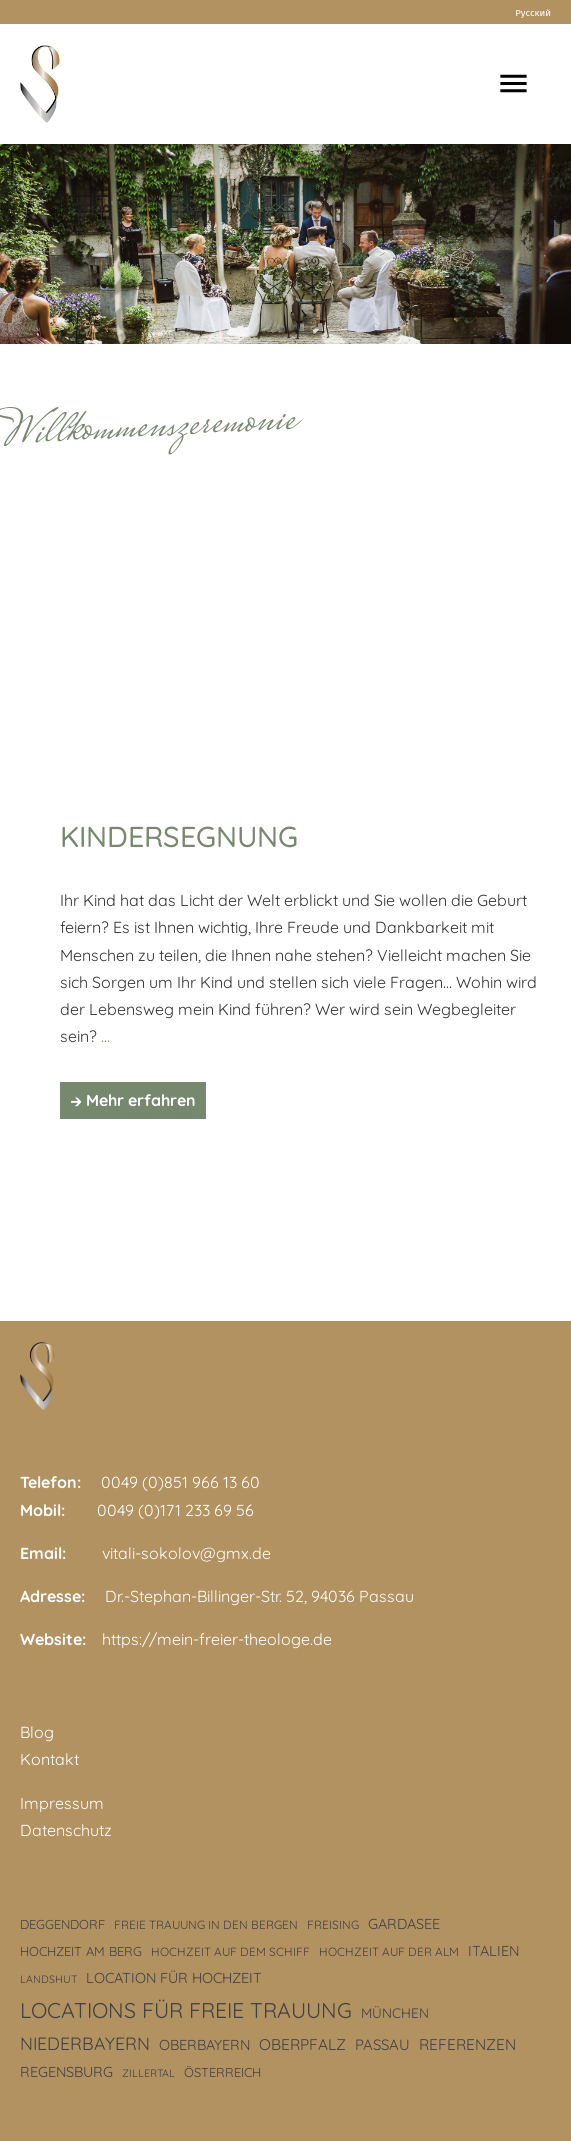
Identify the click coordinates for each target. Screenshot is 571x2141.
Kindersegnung (179, 836)
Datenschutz (66, 1830)
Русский (533, 12)
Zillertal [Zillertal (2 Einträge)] (148, 2073)
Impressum (62, 1803)
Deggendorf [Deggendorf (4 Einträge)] (62, 1924)
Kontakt (49, 1759)
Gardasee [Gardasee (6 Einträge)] (404, 1924)
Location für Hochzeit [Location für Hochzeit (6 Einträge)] (174, 1978)
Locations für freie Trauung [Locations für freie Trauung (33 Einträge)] (186, 2010)
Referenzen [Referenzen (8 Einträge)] (467, 2044)
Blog (37, 1732)
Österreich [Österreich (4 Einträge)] (222, 2072)
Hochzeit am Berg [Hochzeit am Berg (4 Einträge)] (81, 1951)
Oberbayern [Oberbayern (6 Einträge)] (204, 2045)
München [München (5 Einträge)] (395, 2012)
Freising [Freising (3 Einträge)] (333, 1924)
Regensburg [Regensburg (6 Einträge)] (66, 2072)
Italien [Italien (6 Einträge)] (493, 1951)
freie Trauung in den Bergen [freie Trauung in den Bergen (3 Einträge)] (206, 1924)
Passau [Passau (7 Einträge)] (382, 2044)
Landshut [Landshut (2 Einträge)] (48, 1979)
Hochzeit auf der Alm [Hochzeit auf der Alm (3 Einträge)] (389, 1951)
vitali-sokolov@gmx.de (186, 1553)
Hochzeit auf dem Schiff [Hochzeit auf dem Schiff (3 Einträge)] (230, 1951)
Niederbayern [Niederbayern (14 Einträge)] (85, 2043)
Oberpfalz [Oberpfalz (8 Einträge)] (302, 2044)
